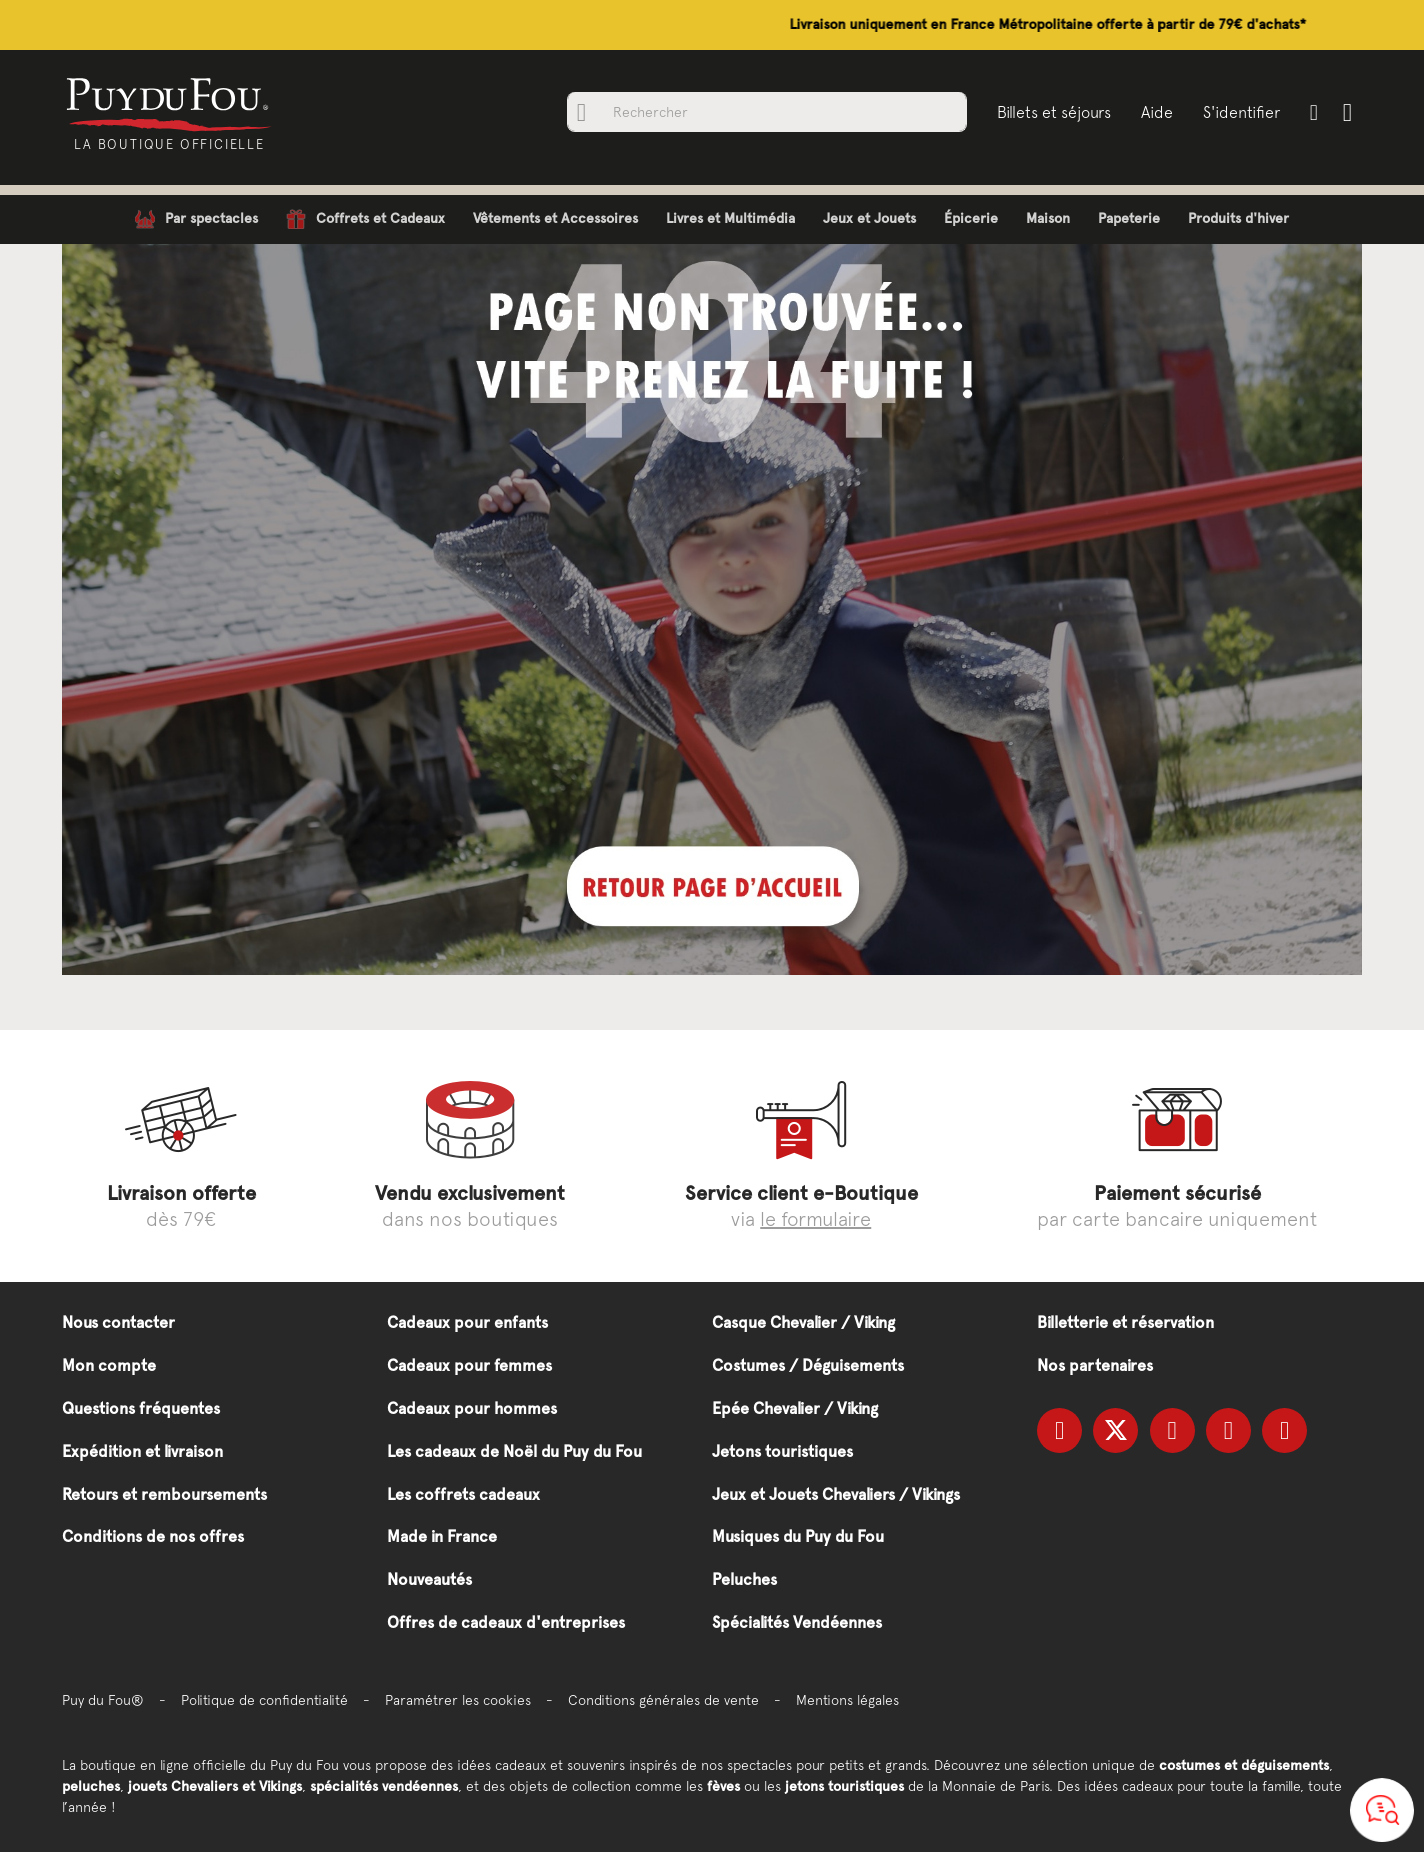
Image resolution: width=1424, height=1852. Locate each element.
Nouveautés (429, 1579)
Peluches (744, 1579)
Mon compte (109, 1365)
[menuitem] (196, 219)
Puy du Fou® (103, 1700)
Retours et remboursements (164, 1494)
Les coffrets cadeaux (463, 1494)
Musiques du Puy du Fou (798, 1536)
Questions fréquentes (141, 1408)
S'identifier (1241, 112)
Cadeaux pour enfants (467, 1322)
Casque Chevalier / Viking (803, 1322)
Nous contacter (118, 1322)
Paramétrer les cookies (458, 1700)
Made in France (442, 1536)
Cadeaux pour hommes (472, 1408)
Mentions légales (847, 1700)
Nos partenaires (1095, 1365)
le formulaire (815, 1218)
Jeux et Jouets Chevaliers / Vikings (836, 1494)
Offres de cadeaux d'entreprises (506, 1622)
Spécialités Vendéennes (797, 1622)
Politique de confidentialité (264, 1700)
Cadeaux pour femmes (469, 1365)
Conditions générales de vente (663, 1700)
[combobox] (767, 112)
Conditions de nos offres (153, 1536)
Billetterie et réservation (1125, 1322)
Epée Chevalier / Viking (795, 1408)
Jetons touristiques (782, 1451)
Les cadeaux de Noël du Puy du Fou (514, 1451)
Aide (1157, 112)
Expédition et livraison (142, 1451)
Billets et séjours (1054, 112)
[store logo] (169, 103)
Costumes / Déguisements (808, 1365)
